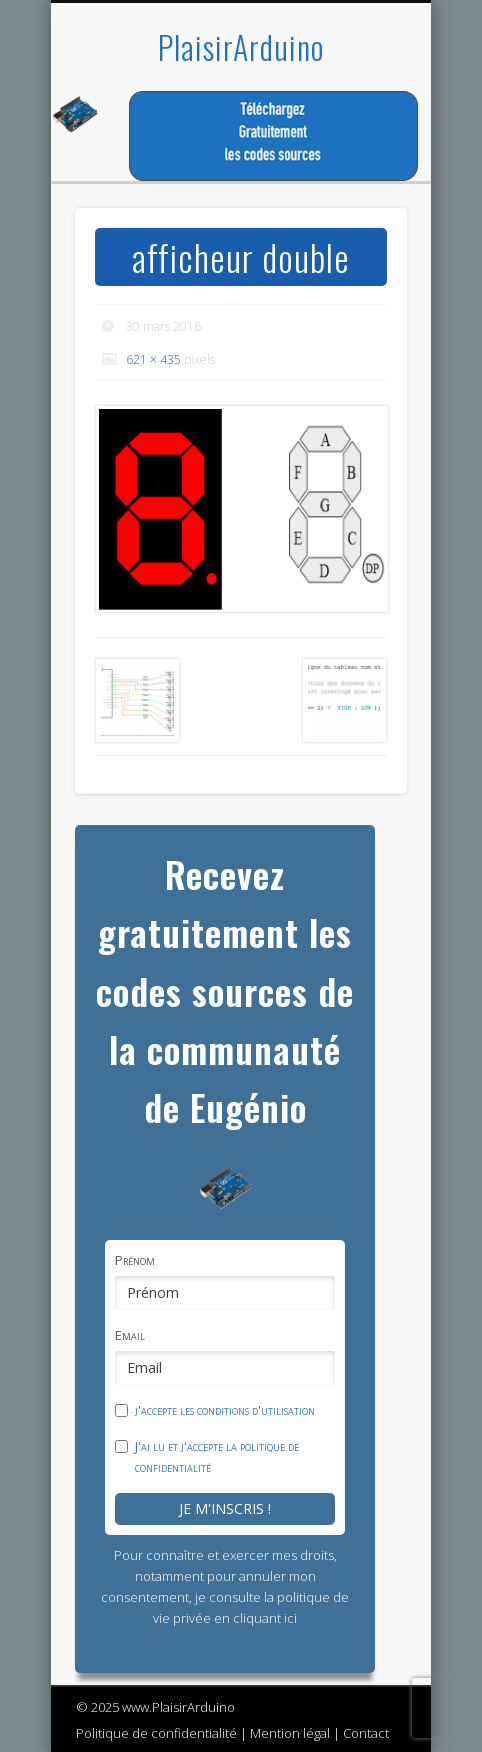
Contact (366, 1733)
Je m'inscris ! (225, 1508)
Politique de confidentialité (156, 1733)
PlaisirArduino (241, 46)
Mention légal (290, 1733)
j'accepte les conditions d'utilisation (225, 1410)
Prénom (135, 1260)
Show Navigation (358, 179)
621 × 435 (153, 359)
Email (130, 1335)
